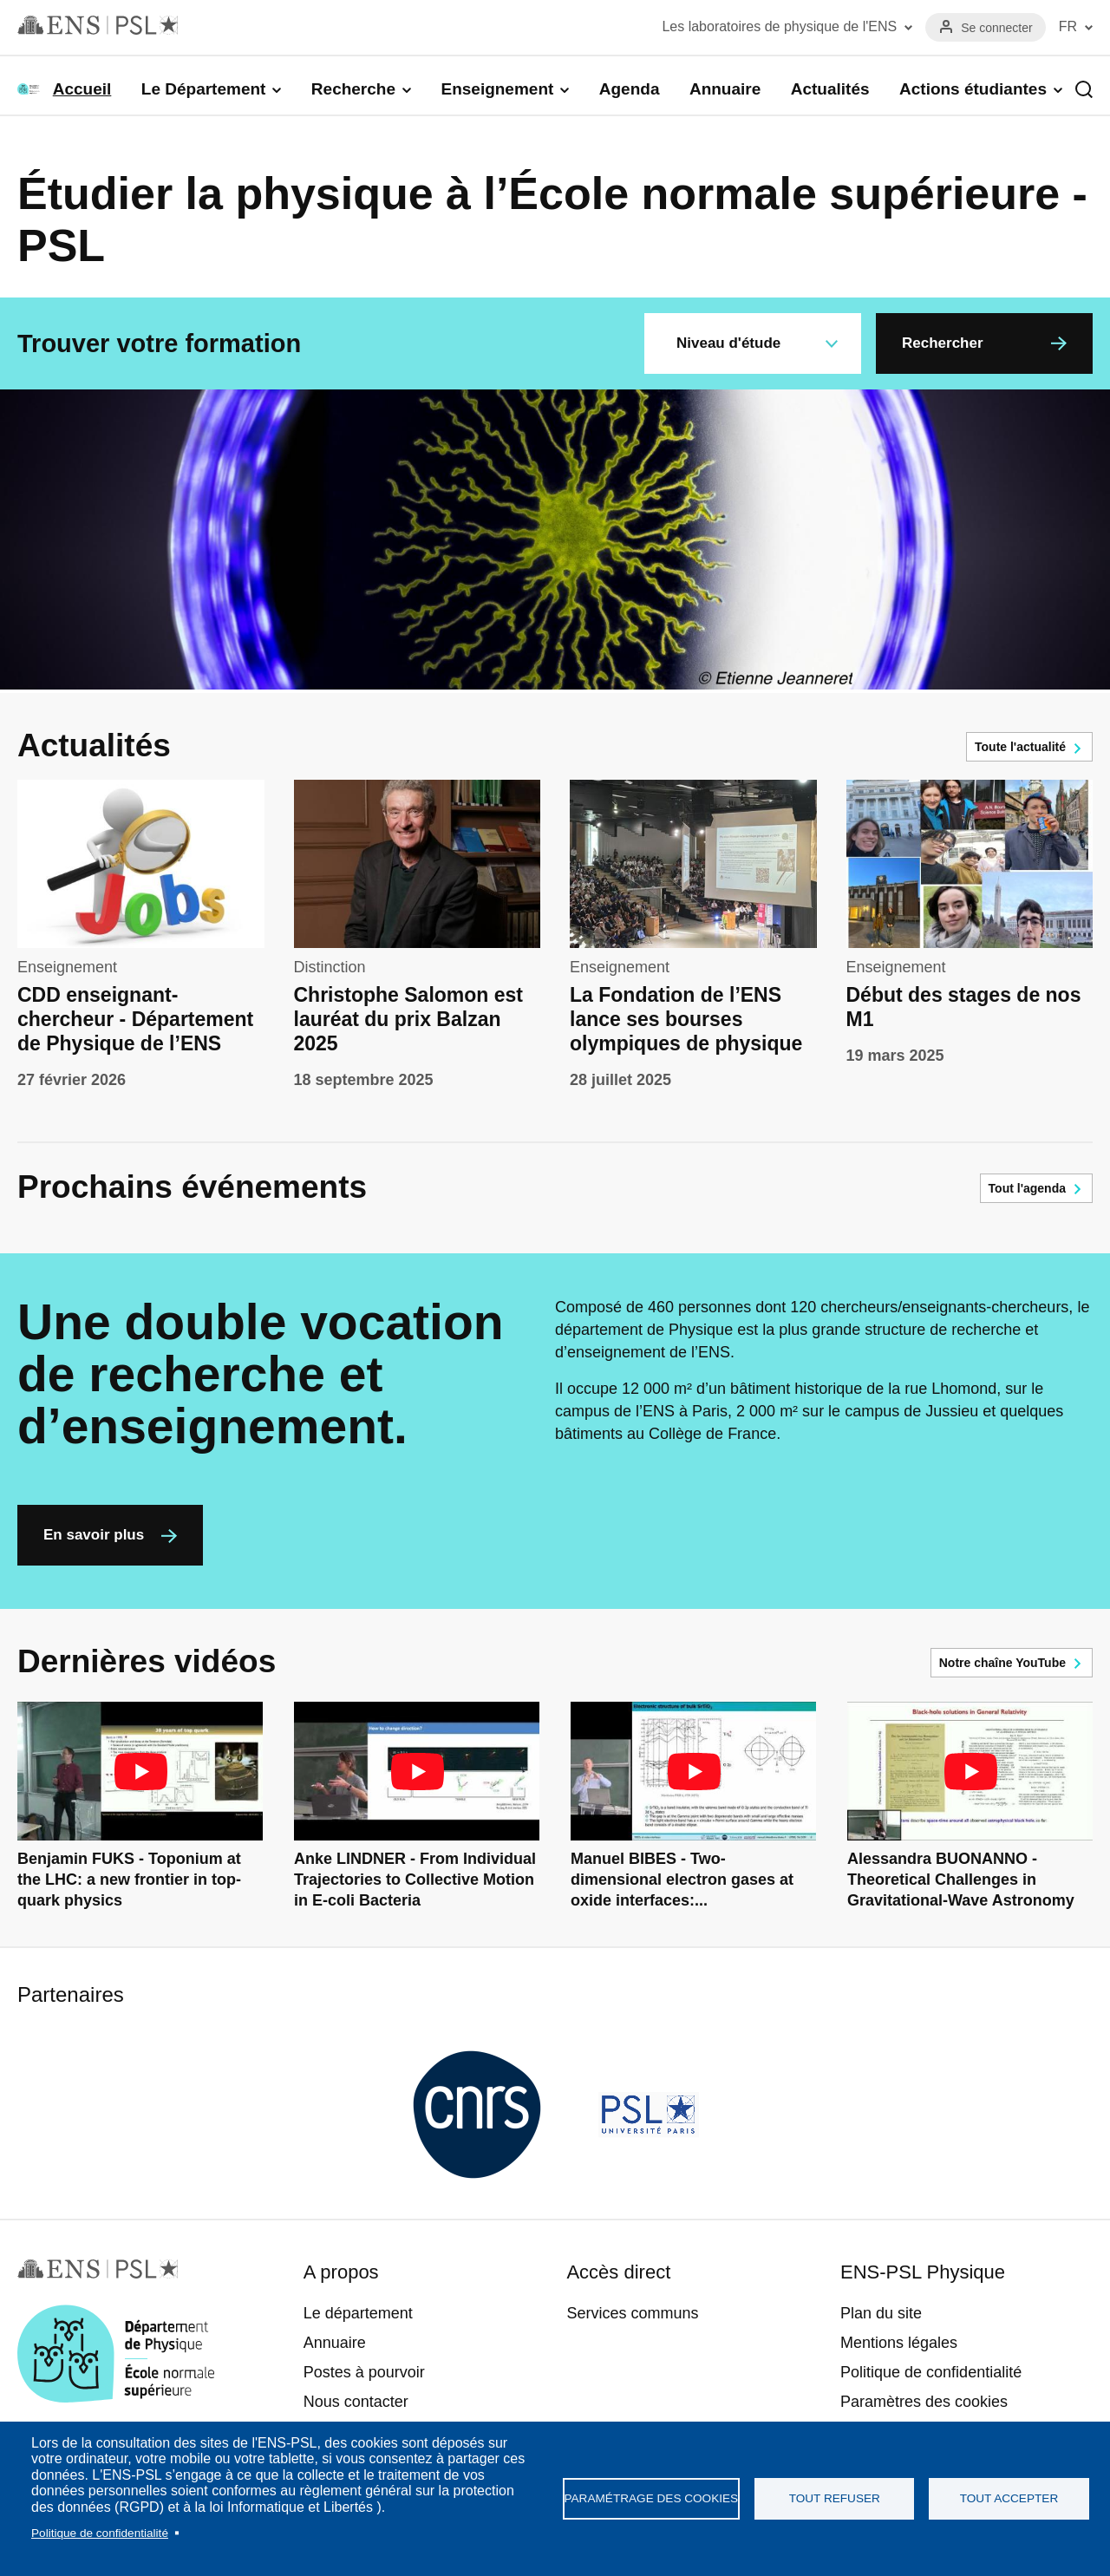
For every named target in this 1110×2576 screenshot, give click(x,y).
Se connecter (997, 28)
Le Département (203, 89)
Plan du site (881, 2313)
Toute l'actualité (1020, 747)
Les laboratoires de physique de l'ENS (779, 26)
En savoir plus (93, 1535)
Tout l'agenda (1027, 1188)
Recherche (353, 89)
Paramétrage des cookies (652, 2498)
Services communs (632, 2313)
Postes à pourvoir (364, 2372)
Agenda (629, 89)
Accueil (82, 89)
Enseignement (497, 89)
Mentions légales (898, 2342)
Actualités (830, 89)
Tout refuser (834, 2498)
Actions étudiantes (973, 89)
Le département (358, 2313)
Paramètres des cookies (924, 2401)
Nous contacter (356, 2401)
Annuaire (725, 89)
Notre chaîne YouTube (1002, 1663)
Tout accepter (1009, 2498)
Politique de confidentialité (99, 2533)
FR (1068, 26)
